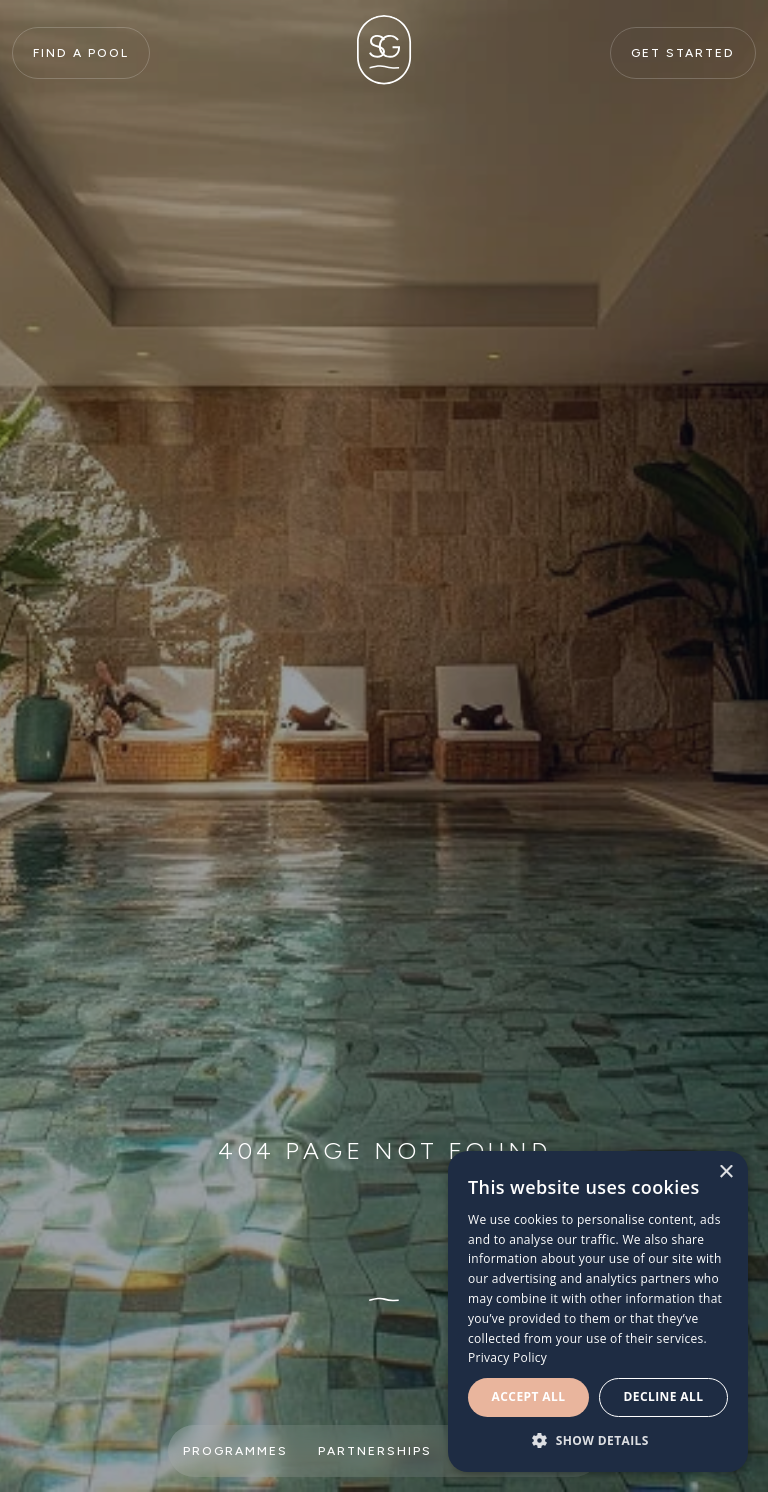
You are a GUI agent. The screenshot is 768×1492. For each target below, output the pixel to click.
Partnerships (375, 1451)
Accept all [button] (529, 1396)
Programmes (235, 1451)
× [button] (725, 1172)
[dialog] (598, 1311)
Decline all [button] (664, 1396)
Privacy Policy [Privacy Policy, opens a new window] (507, 1357)
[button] (598, 1441)
